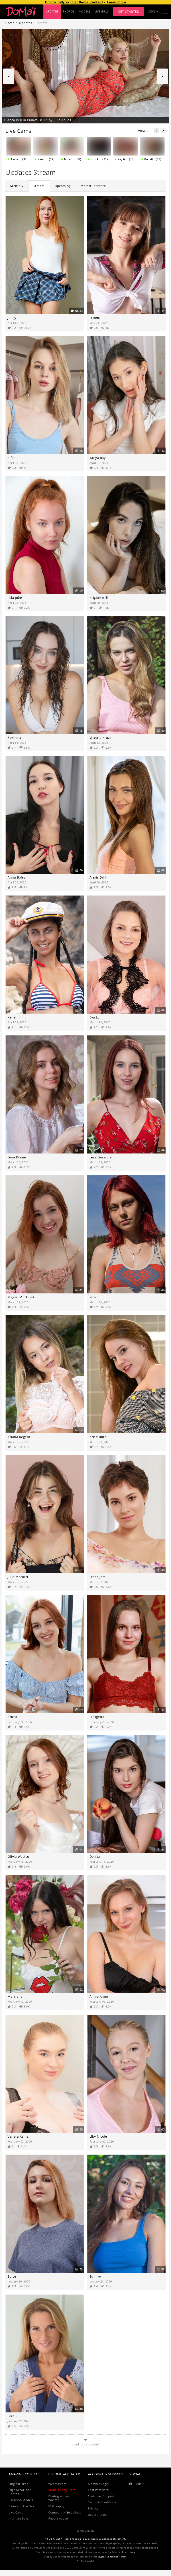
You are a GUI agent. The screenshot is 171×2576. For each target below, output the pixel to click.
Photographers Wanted (59, 2498)
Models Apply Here (61, 2490)
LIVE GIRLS (102, 11)
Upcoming (63, 186)
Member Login (98, 2484)
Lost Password (98, 2490)
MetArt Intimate (93, 186)
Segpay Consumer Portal (112, 2556)
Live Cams (16, 2512)
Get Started (128, 11)
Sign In (153, 11)
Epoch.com (128, 2552)
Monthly (16, 186)
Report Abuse (58, 2518)
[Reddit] (136, 2484)
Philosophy (56, 2506)
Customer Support (101, 2496)
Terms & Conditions (102, 2502)
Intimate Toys (18, 2518)
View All (144, 131)
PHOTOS (68, 11)
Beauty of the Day (21, 2506)
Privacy (93, 2508)
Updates (25, 23)
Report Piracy (97, 2515)
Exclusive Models (21, 2500)
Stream (39, 186)
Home (9, 23)
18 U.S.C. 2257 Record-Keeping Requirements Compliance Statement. (85, 2538)
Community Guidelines (64, 2512)
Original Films (18, 2484)
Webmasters (57, 2484)
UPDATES (52, 11)
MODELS (84, 11)
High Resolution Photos (20, 2492)
